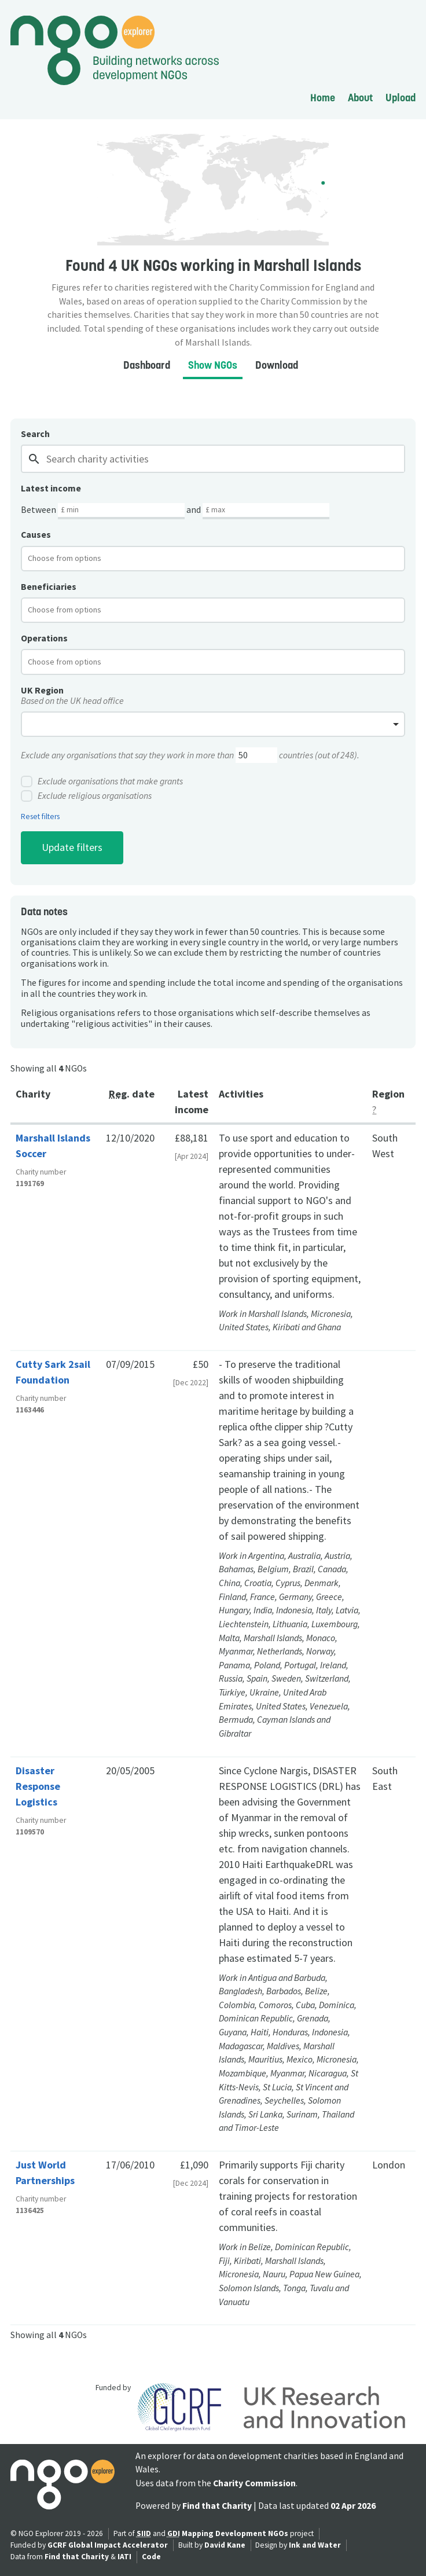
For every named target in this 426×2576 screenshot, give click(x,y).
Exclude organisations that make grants (102, 781)
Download (276, 365)
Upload (400, 97)
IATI (124, 2557)
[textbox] (74, 558)
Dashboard (146, 365)
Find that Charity (217, 2505)
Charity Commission (254, 2483)
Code (151, 2557)
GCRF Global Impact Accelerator (107, 2545)
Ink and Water (315, 2545)
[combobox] (213, 558)
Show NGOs (212, 365)
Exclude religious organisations (86, 796)
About (360, 97)
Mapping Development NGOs (235, 2533)
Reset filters (40, 816)
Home (322, 97)
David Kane (224, 2545)
